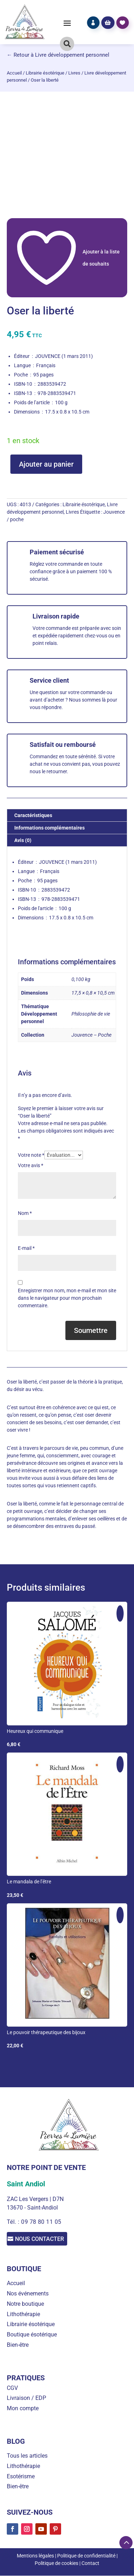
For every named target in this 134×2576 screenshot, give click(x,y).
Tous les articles (27, 2456)
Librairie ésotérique (45, 73)
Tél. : (14, 2221)
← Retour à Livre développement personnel (58, 55)
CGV (12, 2388)
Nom (25, 1213)
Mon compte (23, 2408)
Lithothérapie (23, 2314)
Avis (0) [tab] (22, 840)
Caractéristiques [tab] (33, 815)
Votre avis (30, 1165)
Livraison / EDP (26, 2398)
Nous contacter (42, 2239)
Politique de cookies (56, 2563)
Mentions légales (35, 2556)
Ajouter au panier (46, 464)
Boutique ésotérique (32, 2334)
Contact (90, 2563)
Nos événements (28, 2293)
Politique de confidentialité (86, 2556)
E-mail (26, 1248)
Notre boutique (25, 2304)
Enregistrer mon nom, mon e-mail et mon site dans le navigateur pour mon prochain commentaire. (67, 1298)
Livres (74, 73)
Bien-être (18, 2345)
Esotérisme (21, 2476)
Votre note (31, 1155)
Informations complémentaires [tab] (49, 828)
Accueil (14, 73)
